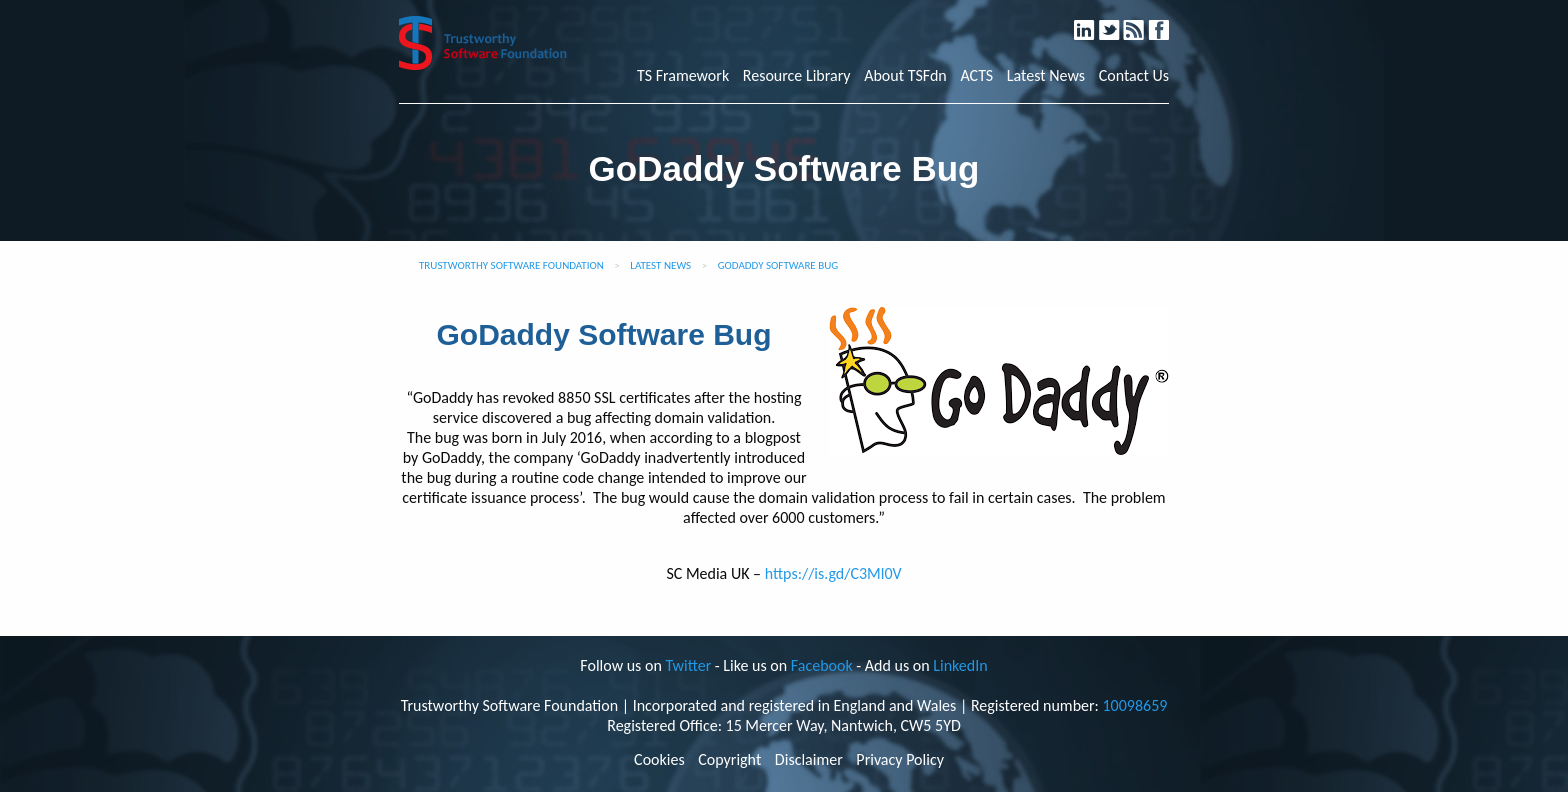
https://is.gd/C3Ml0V (833, 573)
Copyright (729, 760)
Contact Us (1134, 76)
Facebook (1167, 21)
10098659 (1134, 705)
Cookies (659, 760)
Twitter (1118, 21)
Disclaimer (809, 760)
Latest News (1046, 76)
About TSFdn (905, 76)
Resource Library (797, 76)
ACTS (976, 76)
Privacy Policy (900, 760)
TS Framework (683, 76)
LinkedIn (1093, 21)
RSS (1143, 21)
